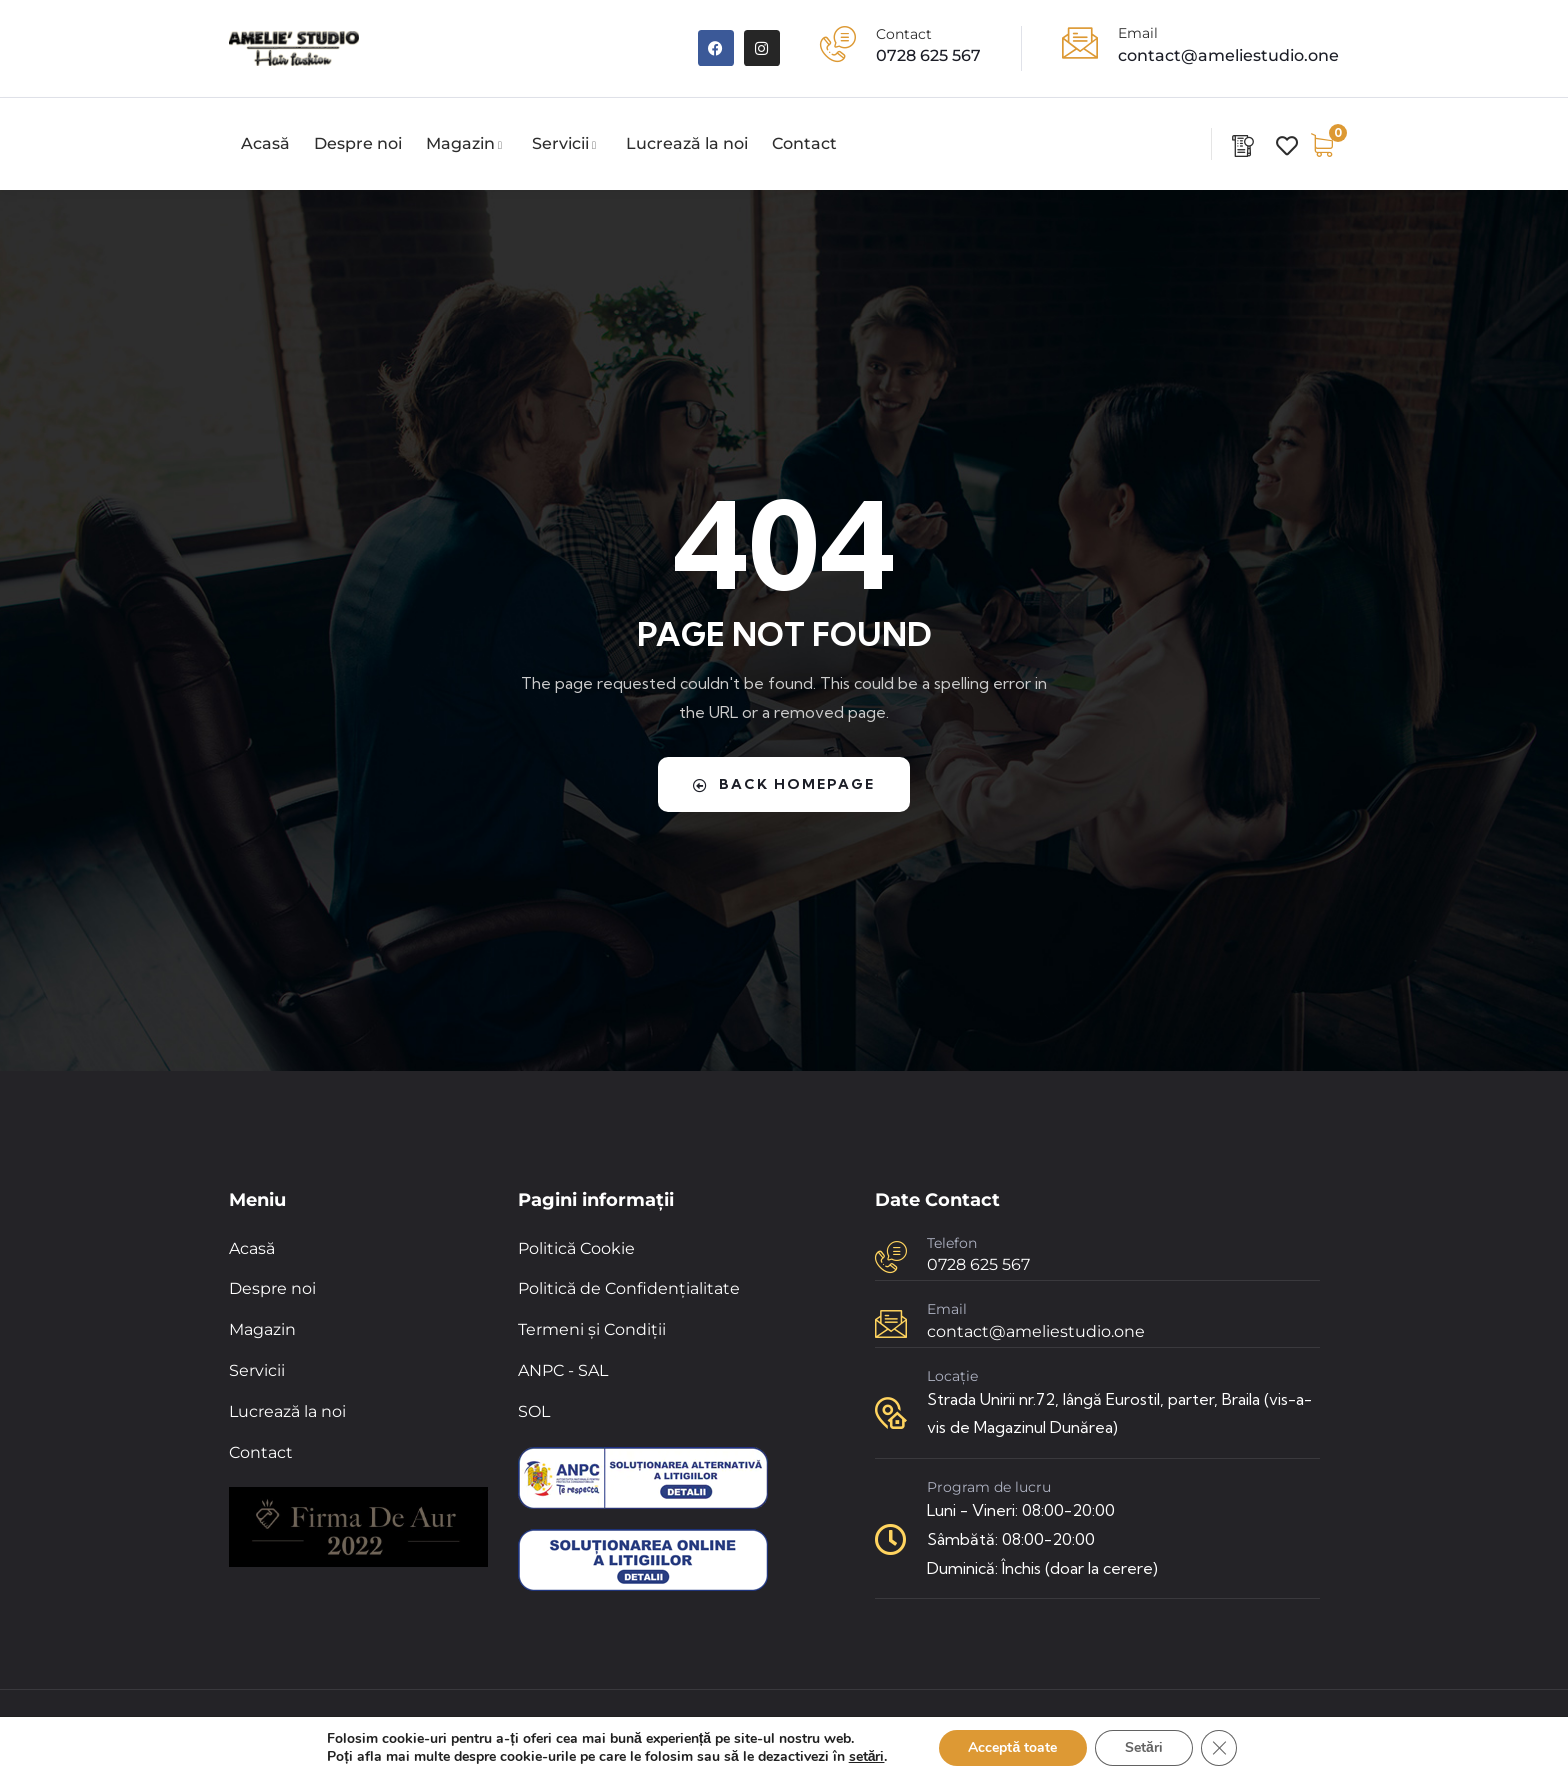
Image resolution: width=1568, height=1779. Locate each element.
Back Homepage (784, 784)
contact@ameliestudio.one (1228, 55)
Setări (1144, 1747)
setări (867, 1757)
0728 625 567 (928, 55)
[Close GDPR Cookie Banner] (1219, 1748)
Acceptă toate (1012, 1747)
